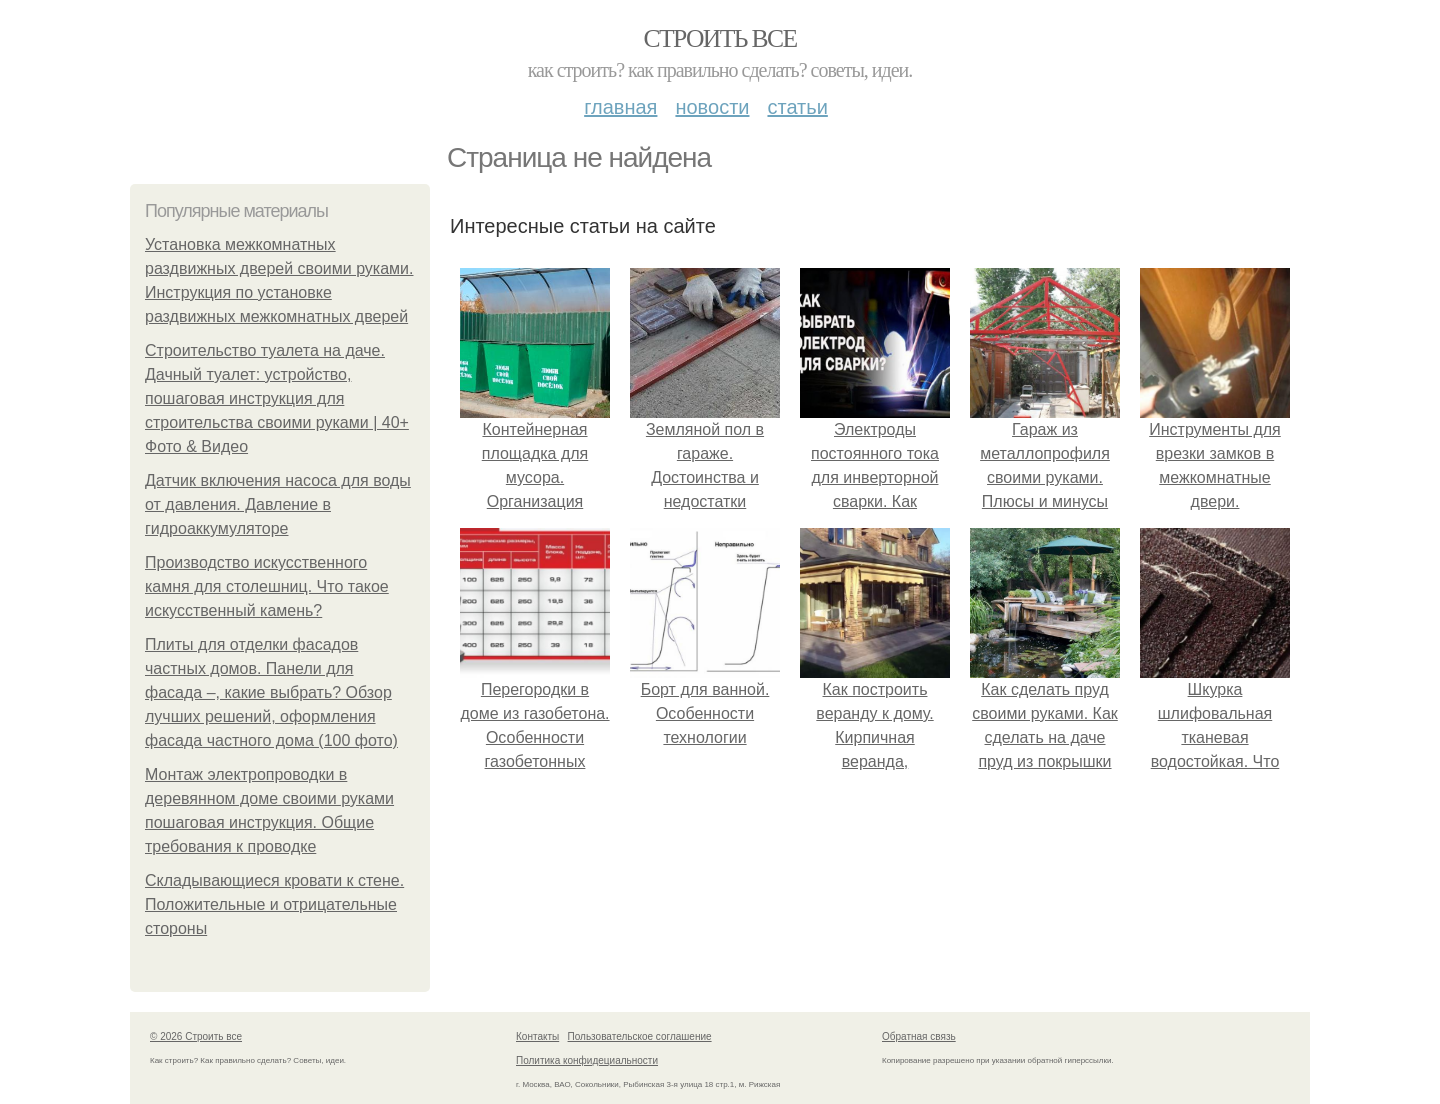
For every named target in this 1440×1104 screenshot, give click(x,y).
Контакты (537, 1036)
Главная (620, 107)
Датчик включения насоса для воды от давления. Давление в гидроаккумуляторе (278, 504)
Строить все (719, 38)
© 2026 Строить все (196, 1036)
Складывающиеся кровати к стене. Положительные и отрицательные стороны (274, 904)
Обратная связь (919, 1036)
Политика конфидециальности (587, 1060)
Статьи (797, 107)
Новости (712, 107)
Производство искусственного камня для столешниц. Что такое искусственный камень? (267, 586)
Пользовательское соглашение (640, 1036)
